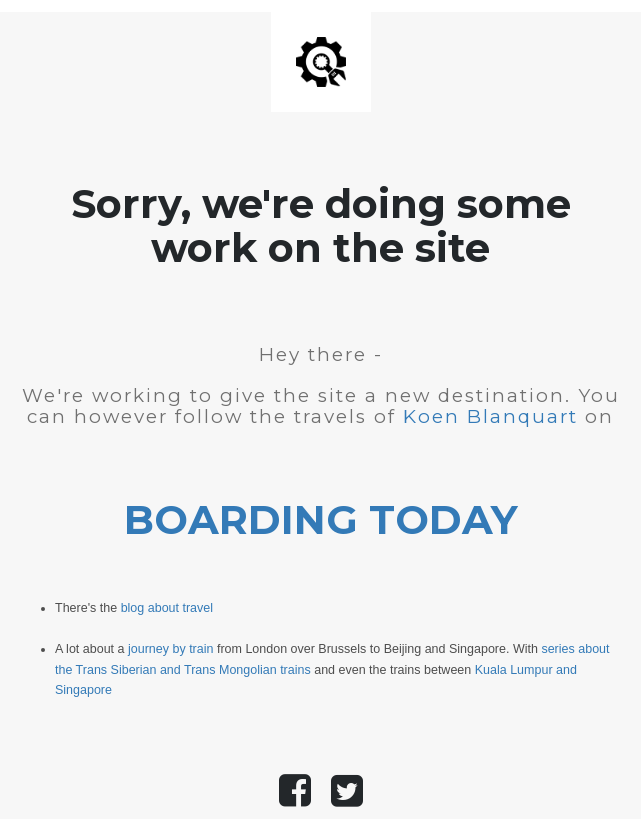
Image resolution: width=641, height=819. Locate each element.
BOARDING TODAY (321, 519)
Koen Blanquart (490, 416)
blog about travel (167, 608)
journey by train (170, 649)
